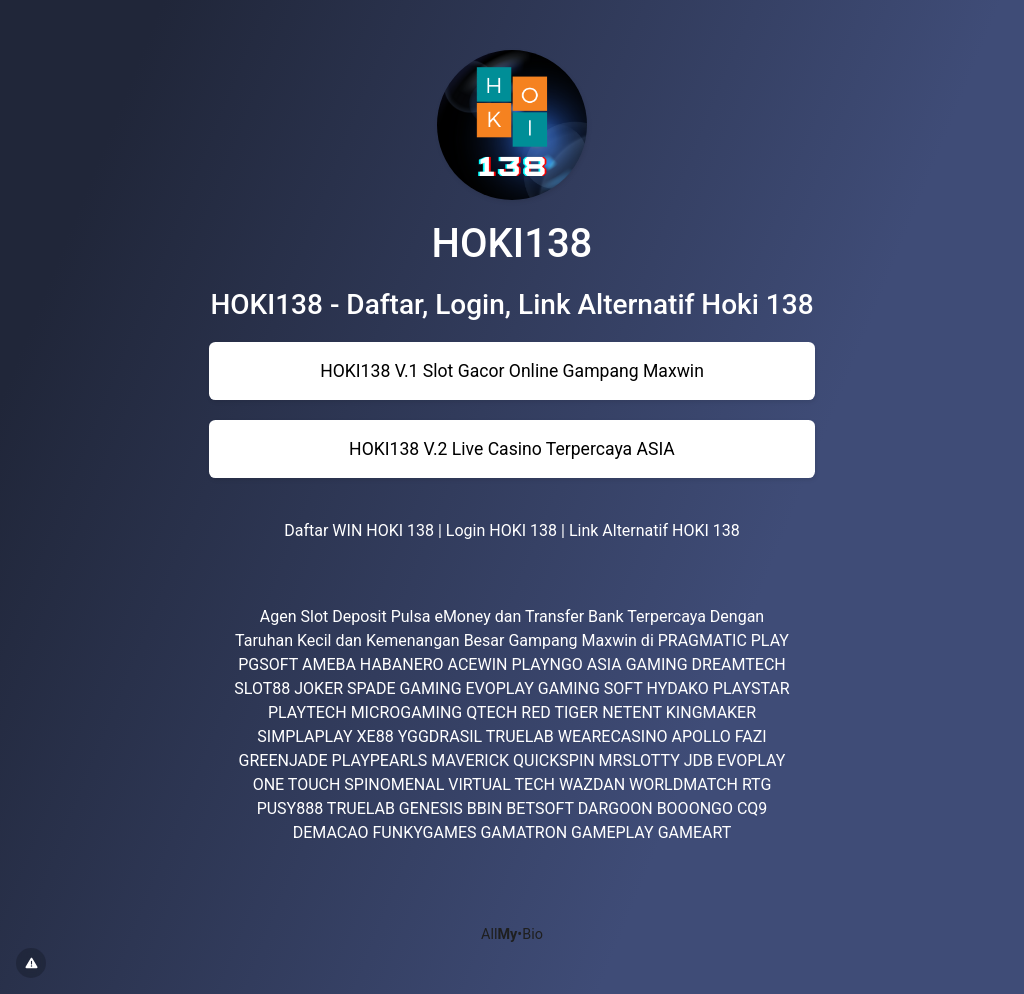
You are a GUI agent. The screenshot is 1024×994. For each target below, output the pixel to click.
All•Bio (512, 934)
